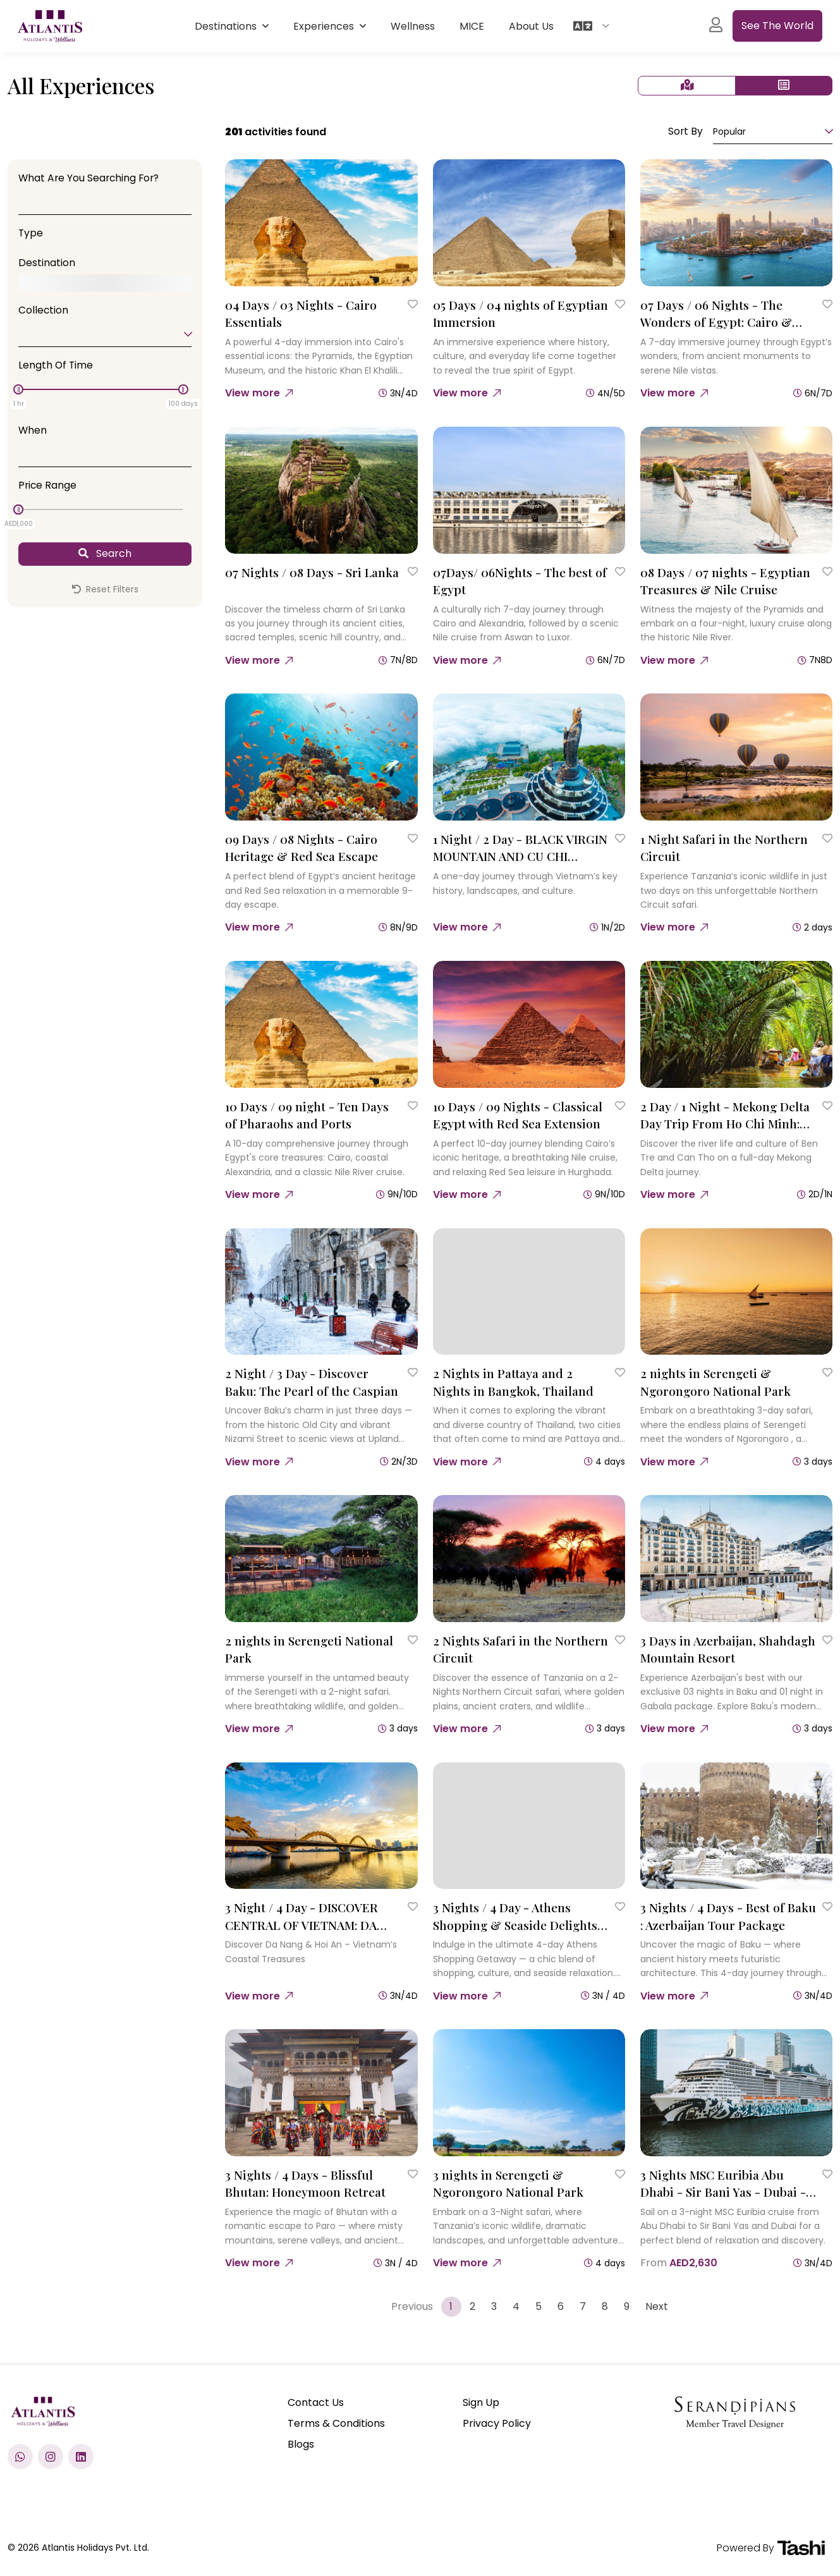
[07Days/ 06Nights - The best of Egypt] (529, 490)
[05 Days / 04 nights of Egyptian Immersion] (529, 222)
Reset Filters (105, 589)
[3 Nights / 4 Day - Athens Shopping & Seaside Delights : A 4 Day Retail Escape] (529, 1825)
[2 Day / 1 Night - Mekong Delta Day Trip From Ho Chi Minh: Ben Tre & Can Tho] (736, 1024)
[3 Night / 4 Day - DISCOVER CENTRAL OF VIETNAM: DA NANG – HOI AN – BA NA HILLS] (321, 1825)
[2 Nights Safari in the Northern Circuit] (529, 1558)
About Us (531, 26)
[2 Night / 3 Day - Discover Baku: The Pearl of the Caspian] (321, 1291)
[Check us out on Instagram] (50, 2456)
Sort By (685, 131)
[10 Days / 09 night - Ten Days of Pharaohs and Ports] (321, 1024)
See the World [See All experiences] (777, 25)
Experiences (324, 26)
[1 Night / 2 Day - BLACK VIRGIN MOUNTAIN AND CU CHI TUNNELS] (529, 757)
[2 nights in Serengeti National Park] (321, 1558)
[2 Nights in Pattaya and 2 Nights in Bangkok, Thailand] (529, 1291)
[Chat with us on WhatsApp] (20, 2456)
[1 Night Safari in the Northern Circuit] (736, 757)
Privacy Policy (497, 2423)
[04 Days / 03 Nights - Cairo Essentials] (321, 222)
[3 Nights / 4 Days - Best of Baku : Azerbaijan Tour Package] (736, 1825)
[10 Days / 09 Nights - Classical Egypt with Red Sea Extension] (529, 1024)
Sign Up (481, 2402)
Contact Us (316, 2402)
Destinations (227, 26)
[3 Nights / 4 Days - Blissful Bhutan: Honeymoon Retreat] (321, 2092)
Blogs (301, 2444)
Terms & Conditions (336, 2423)
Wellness (413, 26)
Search (104, 553)
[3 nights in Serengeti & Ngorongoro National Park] (529, 2092)
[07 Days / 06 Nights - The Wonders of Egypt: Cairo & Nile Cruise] (736, 222)
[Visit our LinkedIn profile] (81, 2456)
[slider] (18, 389)
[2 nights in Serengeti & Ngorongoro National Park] (736, 1291)
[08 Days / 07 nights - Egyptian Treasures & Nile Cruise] (736, 490)
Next (656, 2306)
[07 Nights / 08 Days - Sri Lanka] (321, 490)
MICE (472, 26)
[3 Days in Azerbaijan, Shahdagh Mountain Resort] (736, 1558)
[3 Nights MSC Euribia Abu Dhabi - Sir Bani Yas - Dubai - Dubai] (736, 2092)
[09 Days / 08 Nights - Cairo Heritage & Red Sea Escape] (321, 757)
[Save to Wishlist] (413, 304)
